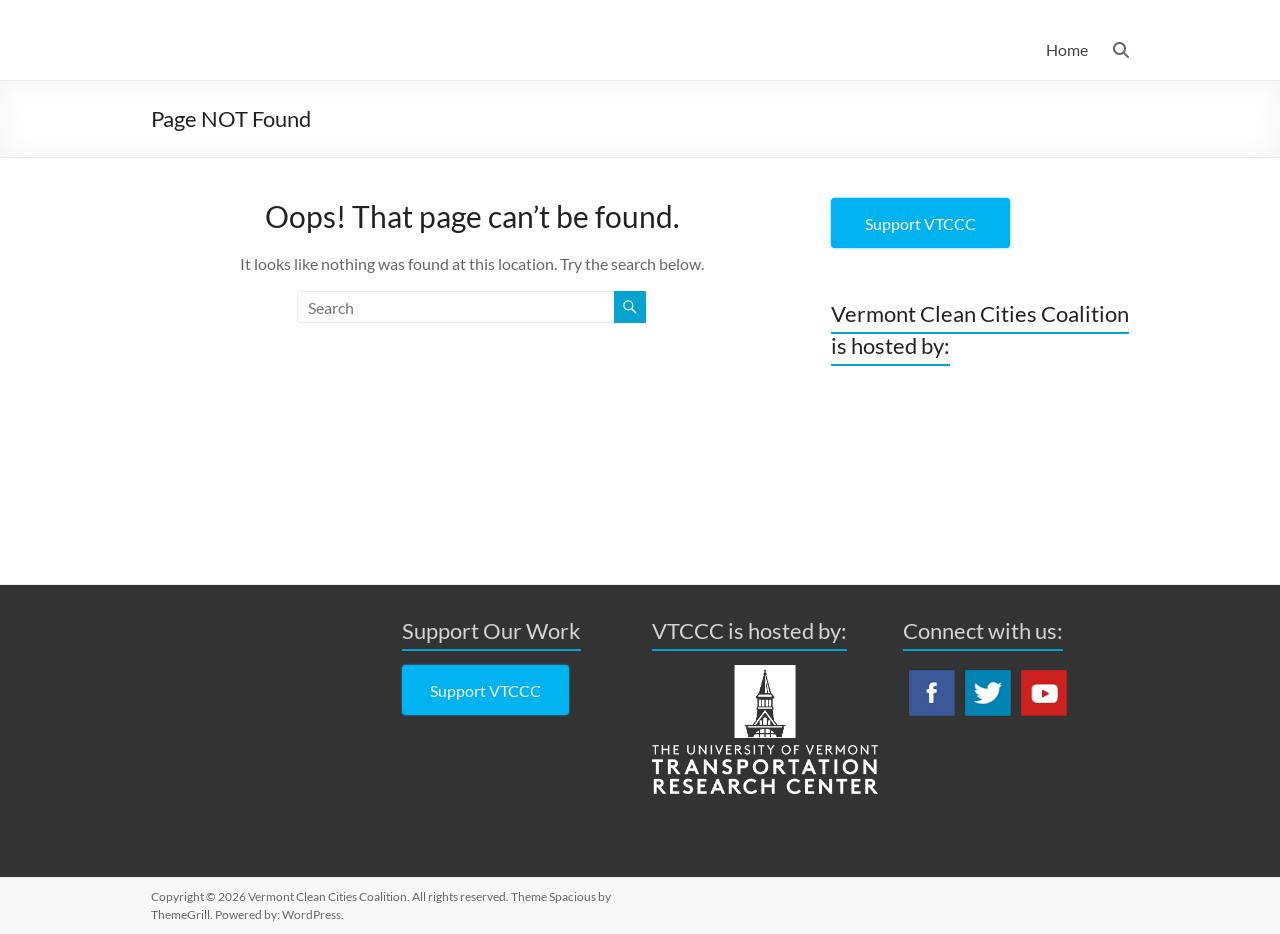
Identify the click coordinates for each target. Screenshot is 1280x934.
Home (1067, 49)
